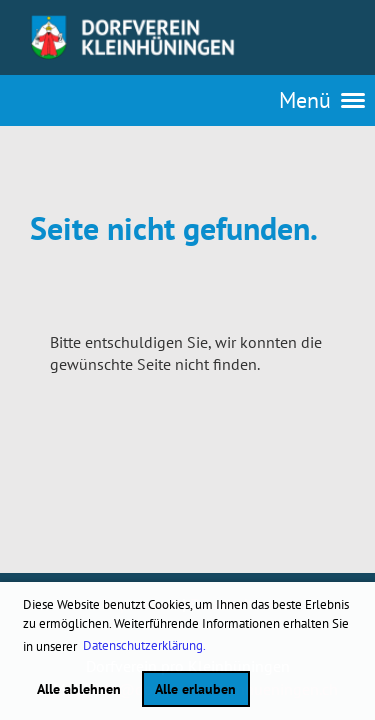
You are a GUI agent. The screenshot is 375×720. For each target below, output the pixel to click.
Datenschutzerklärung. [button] (144, 645)
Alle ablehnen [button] (79, 688)
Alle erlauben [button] (195, 688)
